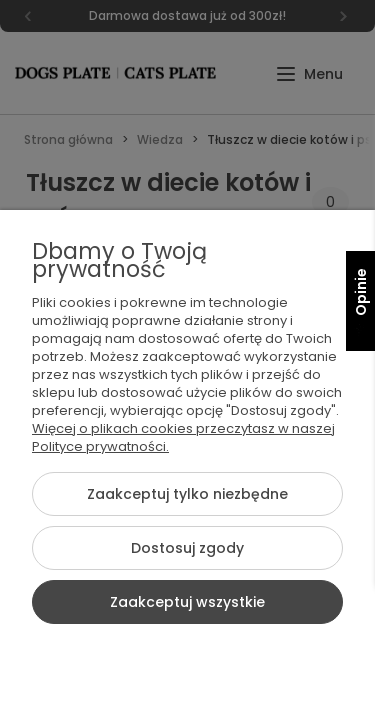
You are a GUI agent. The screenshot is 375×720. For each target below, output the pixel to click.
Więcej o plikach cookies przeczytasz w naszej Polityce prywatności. (183, 437)
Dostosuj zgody (187, 548)
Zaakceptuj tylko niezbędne (187, 494)
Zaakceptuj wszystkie (187, 602)
